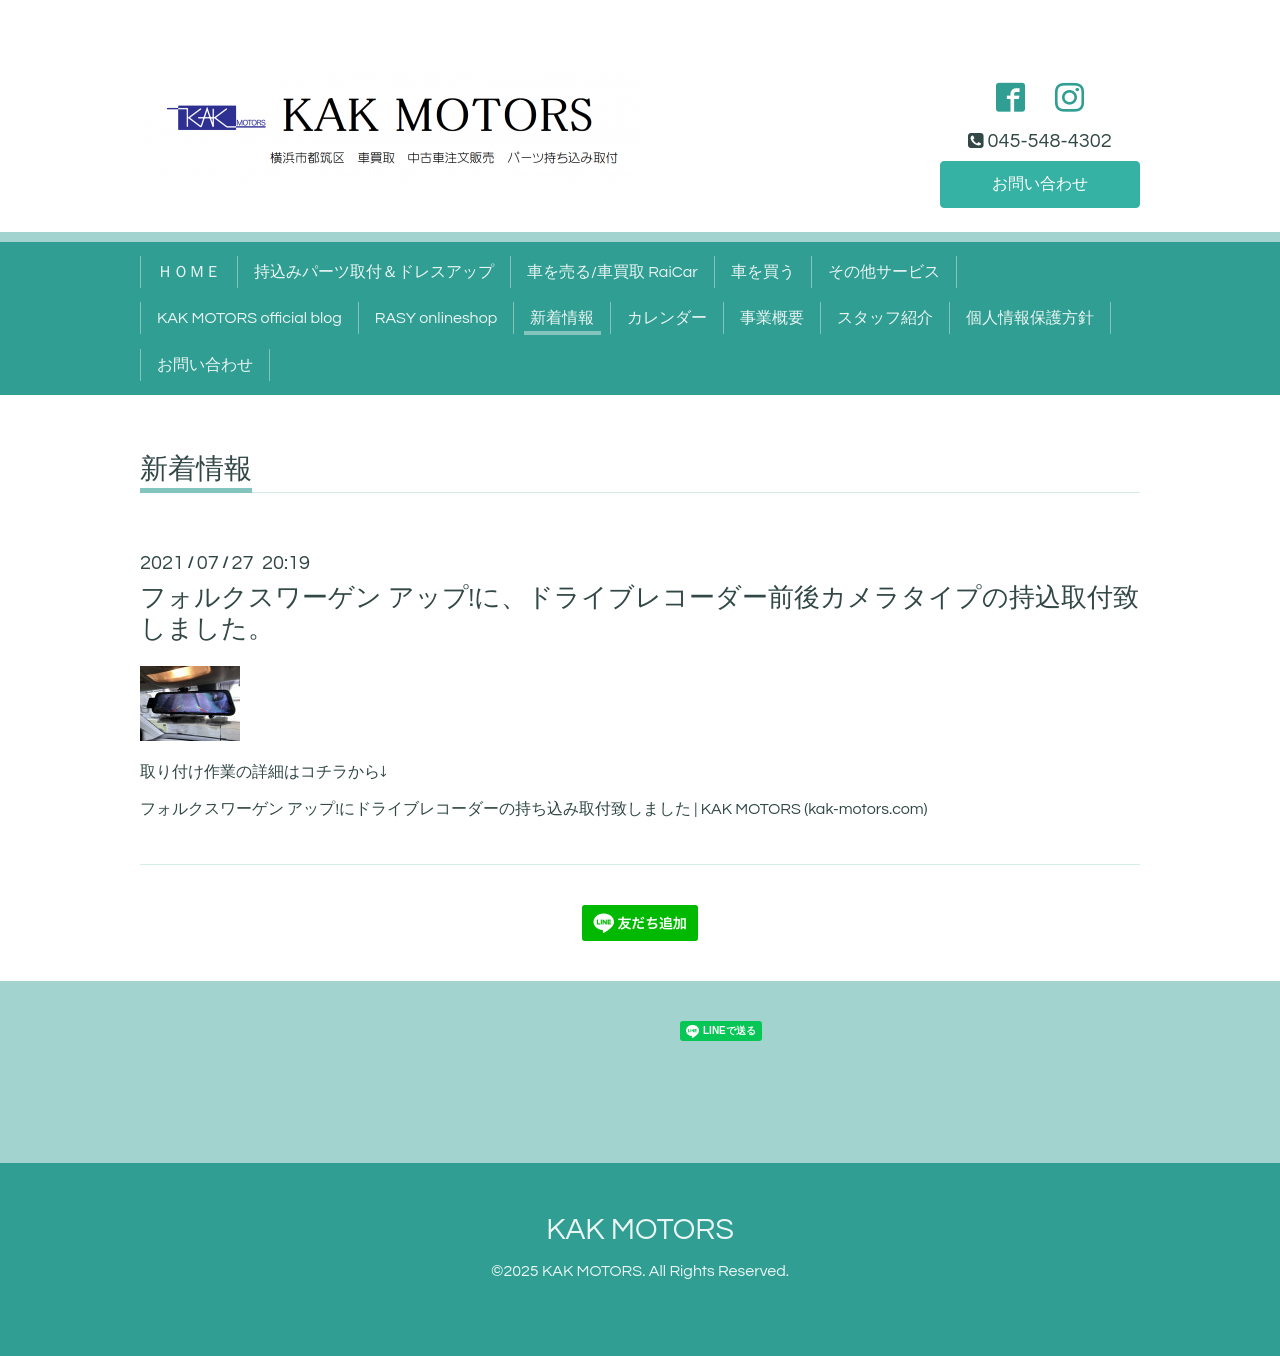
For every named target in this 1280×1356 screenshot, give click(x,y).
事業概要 (772, 318)
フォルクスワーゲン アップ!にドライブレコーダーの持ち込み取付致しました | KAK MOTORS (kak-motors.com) (533, 809)
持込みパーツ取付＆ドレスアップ (374, 272)
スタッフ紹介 (885, 318)
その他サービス (884, 272)
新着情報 (562, 318)
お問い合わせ (1040, 184)
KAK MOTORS (640, 1229)
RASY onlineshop (436, 318)
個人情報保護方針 (1030, 318)
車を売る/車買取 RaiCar (612, 272)
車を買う (763, 272)
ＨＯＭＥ (189, 272)
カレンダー (667, 318)
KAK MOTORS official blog (249, 318)
